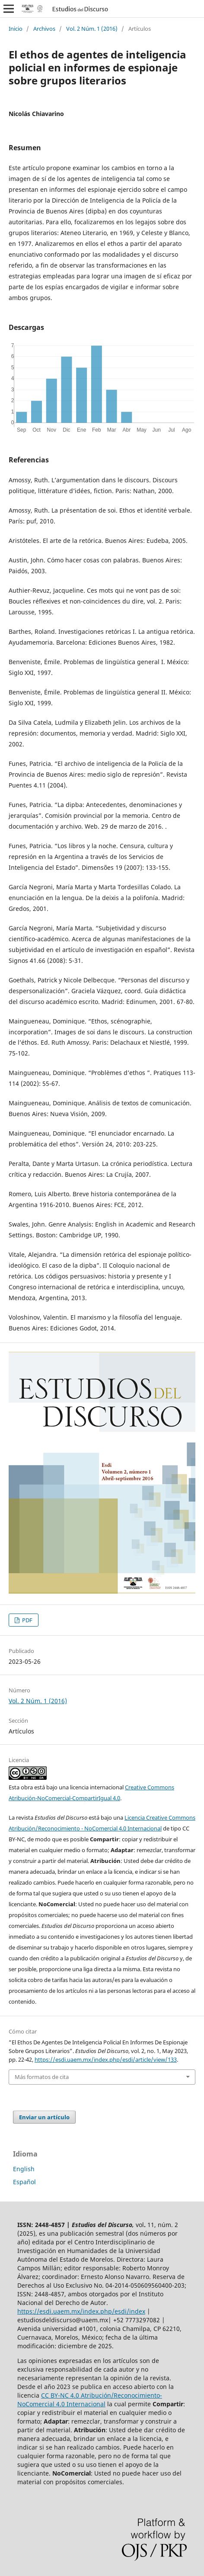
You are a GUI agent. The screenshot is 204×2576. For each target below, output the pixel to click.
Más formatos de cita (42, 2077)
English (24, 2169)
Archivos (44, 28)
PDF (26, 1620)
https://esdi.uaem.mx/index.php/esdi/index (81, 2311)
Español (24, 2182)
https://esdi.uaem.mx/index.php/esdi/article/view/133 (106, 2059)
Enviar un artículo (44, 2117)
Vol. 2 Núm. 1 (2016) (92, 28)
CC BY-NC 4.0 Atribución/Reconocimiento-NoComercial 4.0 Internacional (89, 2399)
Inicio (15, 28)
